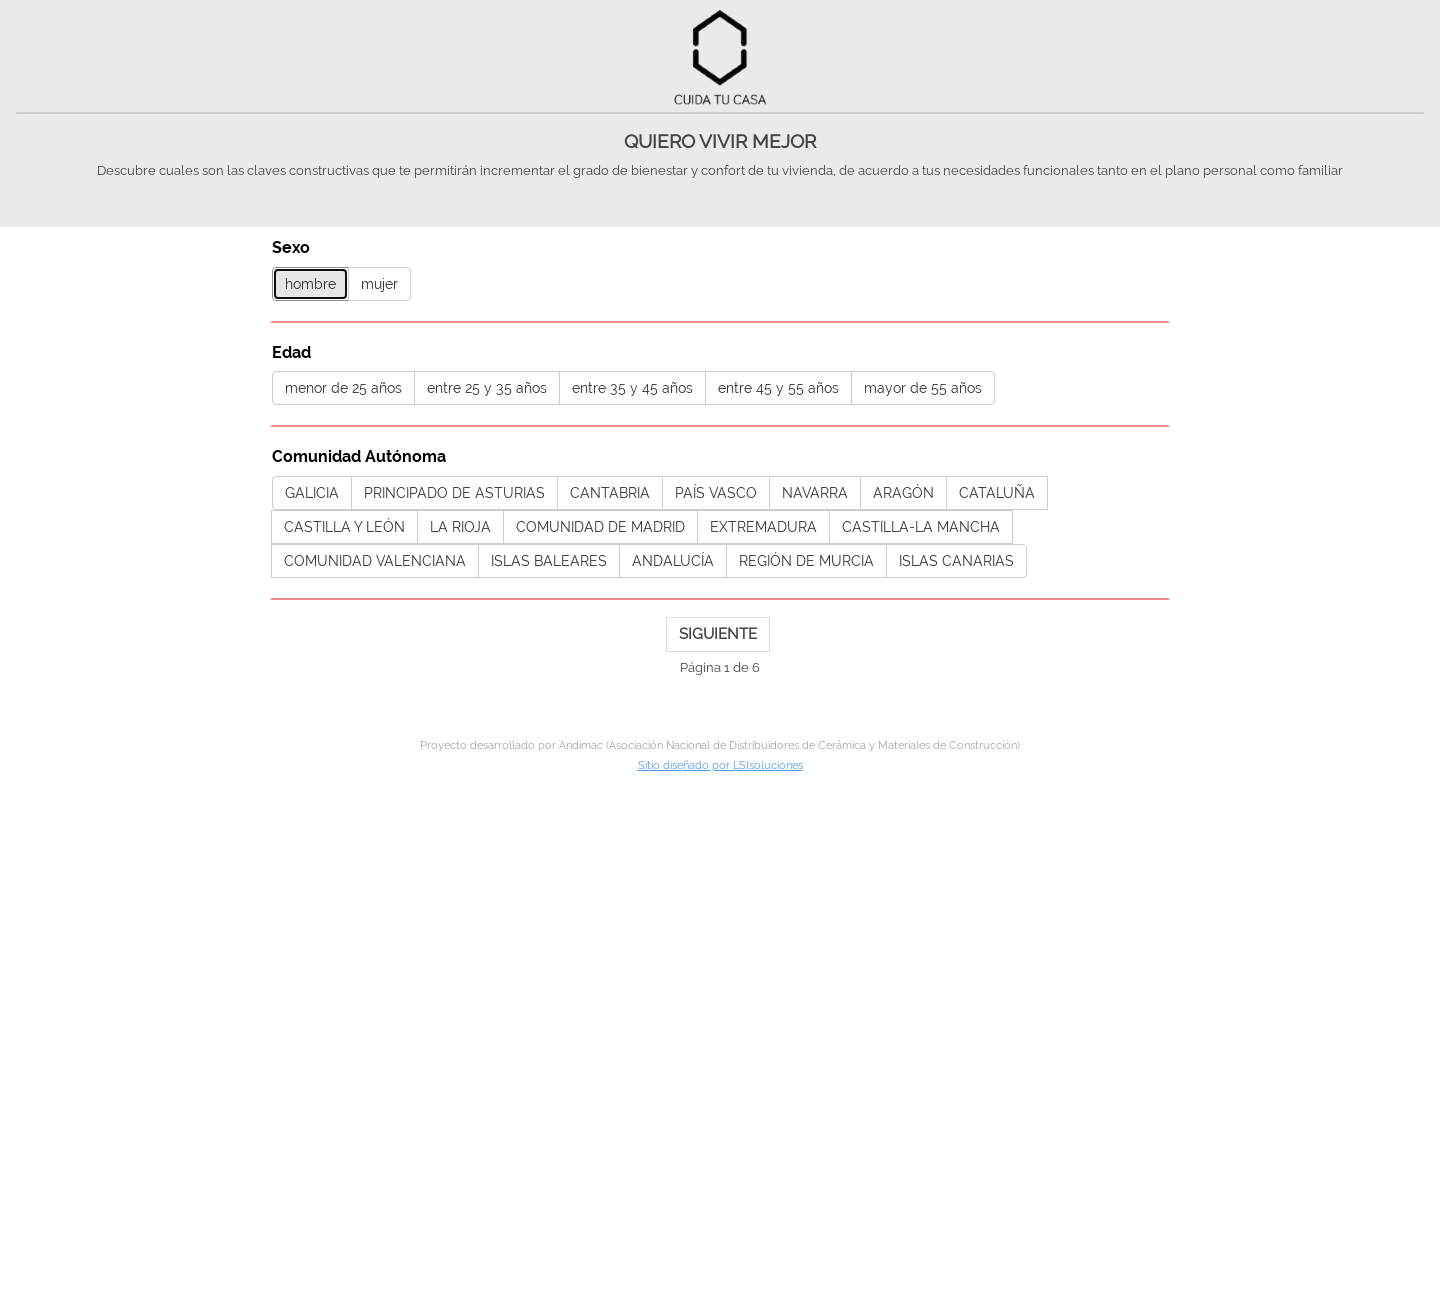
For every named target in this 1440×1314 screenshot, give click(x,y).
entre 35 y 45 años (632, 388)
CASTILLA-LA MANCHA (921, 527)
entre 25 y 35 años (487, 388)
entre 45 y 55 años (778, 388)
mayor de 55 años (923, 388)
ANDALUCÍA (673, 561)
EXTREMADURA (763, 527)
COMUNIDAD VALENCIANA (375, 561)
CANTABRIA (610, 493)
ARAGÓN (903, 493)
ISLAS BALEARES (549, 561)
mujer (379, 284)
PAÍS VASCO (716, 493)
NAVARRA (815, 493)
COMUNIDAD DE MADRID (600, 527)
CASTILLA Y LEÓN (344, 527)
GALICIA (312, 493)
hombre (310, 284)
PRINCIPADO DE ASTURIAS (454, 493)
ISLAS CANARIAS (956, 561)
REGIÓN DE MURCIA (806, 561)
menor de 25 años (343, 388)
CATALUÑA (997, 493)
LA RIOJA (460, 527)
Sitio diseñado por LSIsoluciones (720, 765)
